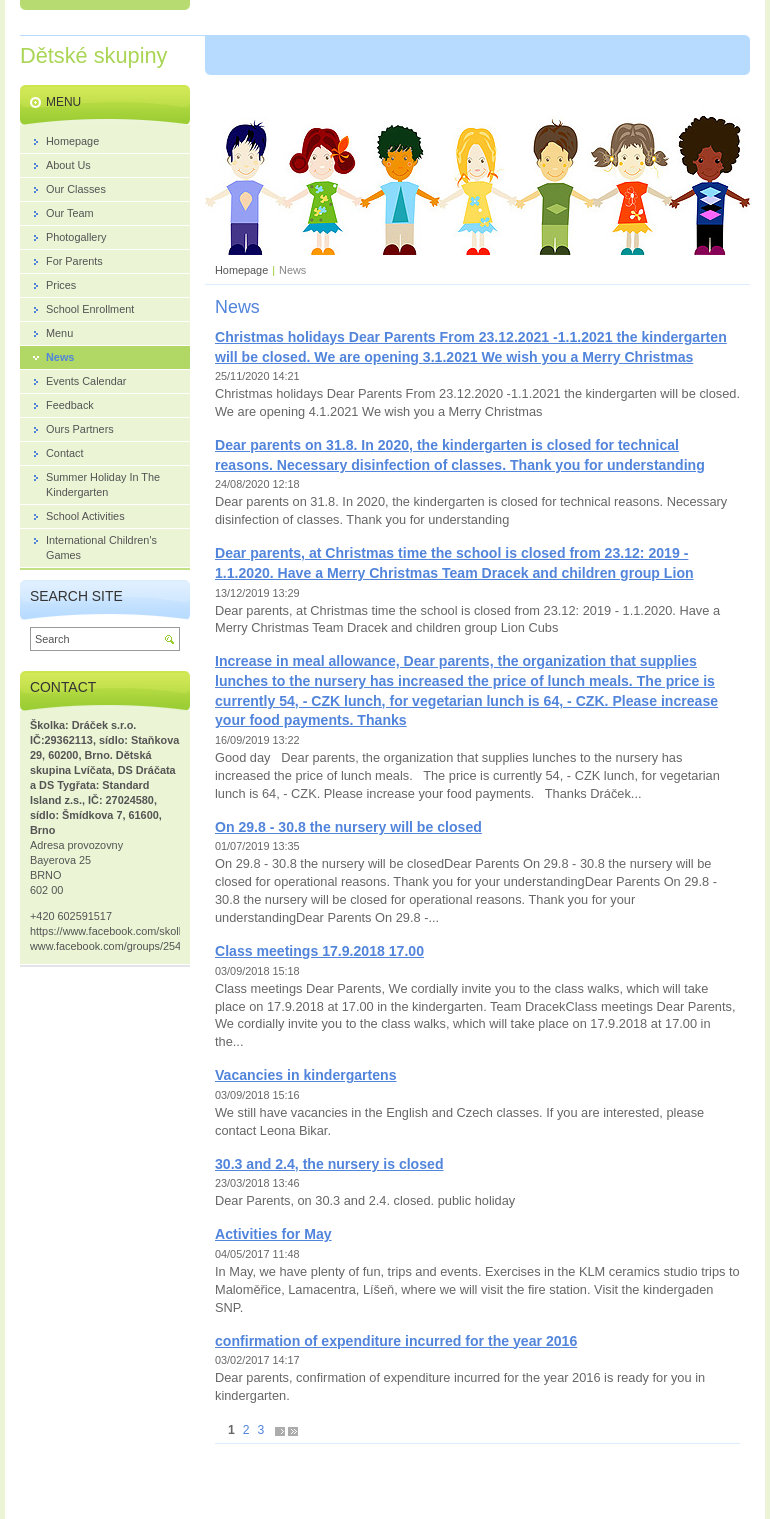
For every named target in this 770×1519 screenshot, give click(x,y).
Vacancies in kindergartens (306, 1075)
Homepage (241, 270)
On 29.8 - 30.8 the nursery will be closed (348, 827)
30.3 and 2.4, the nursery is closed (329, 1164)
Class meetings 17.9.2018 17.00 (319, 951)
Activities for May (273, 1234)
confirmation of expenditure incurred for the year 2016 (396, 1341)
